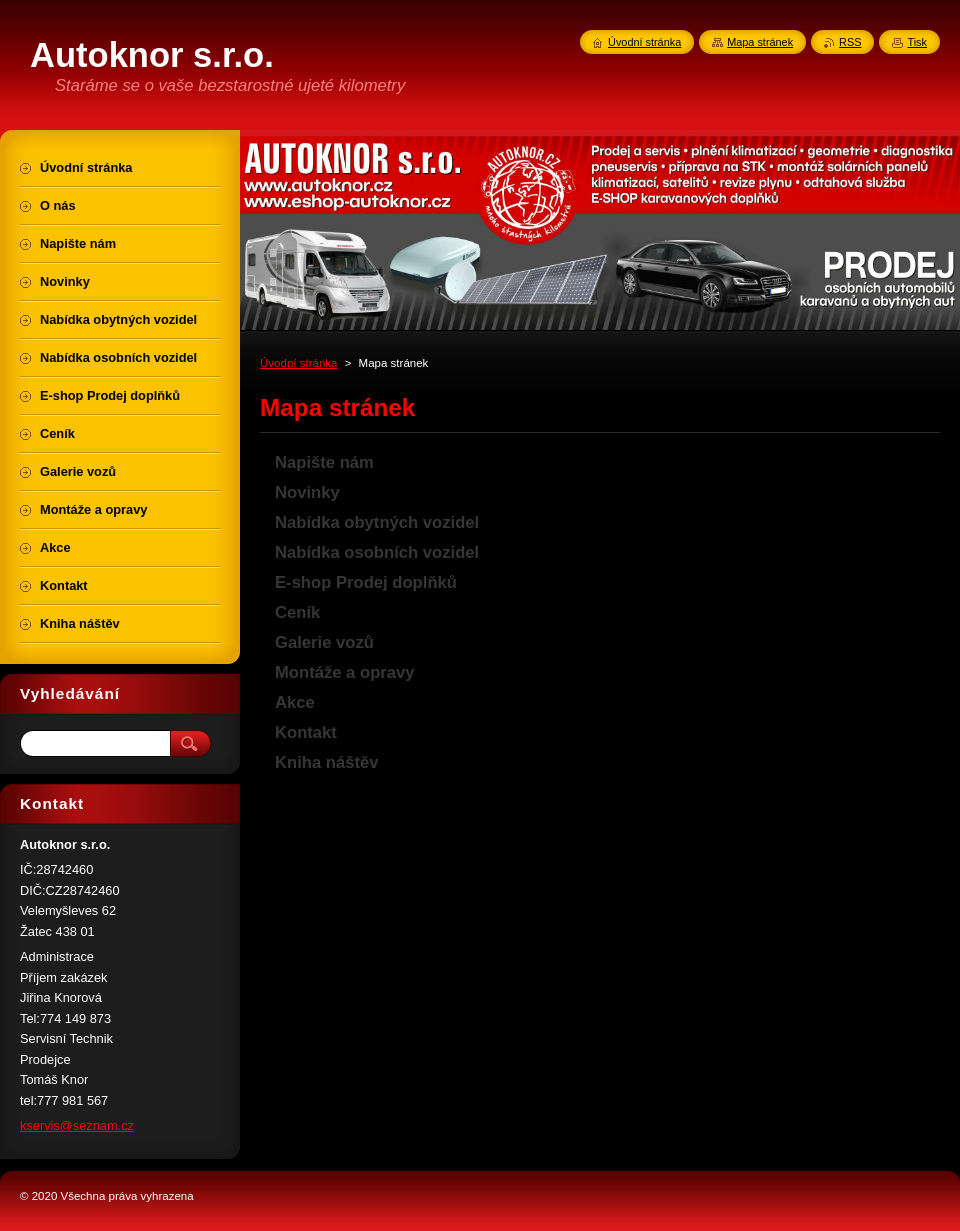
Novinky (307, 492)
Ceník (297, 612)
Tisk (917, 42)
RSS (850, 42)
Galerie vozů (324, 642)
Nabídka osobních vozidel (377, 552)
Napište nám (324, 462)
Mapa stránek (760, 42)
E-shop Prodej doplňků (366, 582)
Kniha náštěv (326, 762)
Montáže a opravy (345, 672)
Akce (295, 702)
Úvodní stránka (298, 363)
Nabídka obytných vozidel (377, 522)
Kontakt (306, 732)
